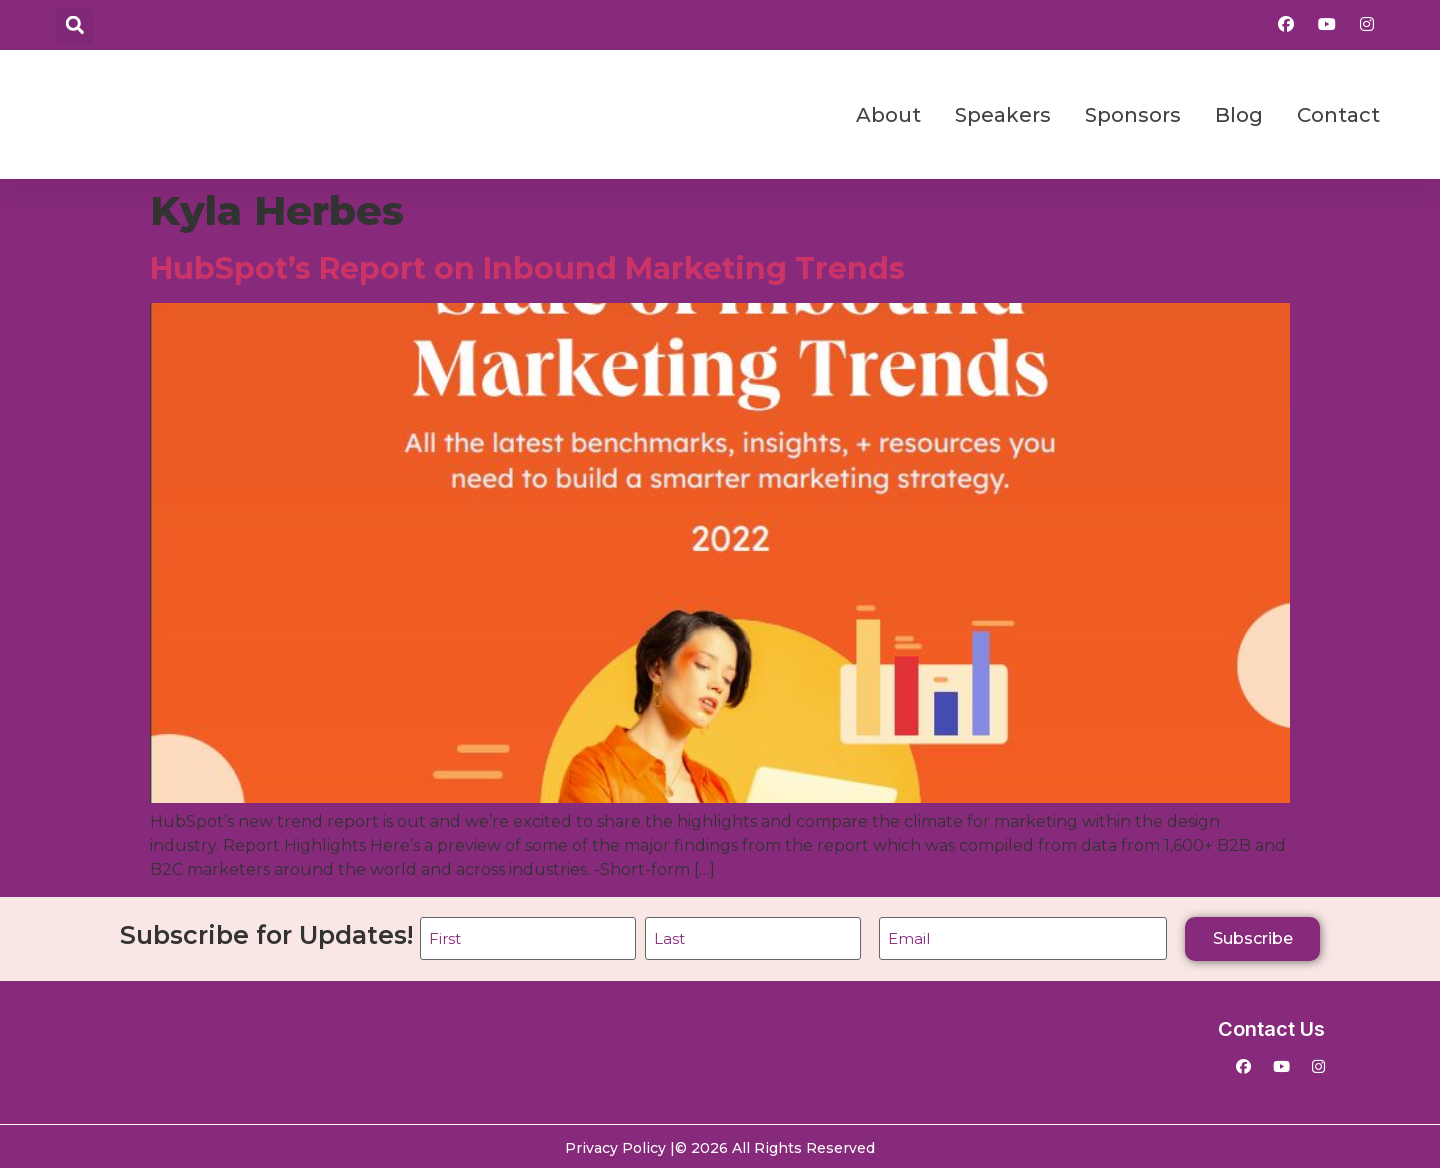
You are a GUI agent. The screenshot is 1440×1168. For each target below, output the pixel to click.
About (888, 115)
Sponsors (1133, 115)
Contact (1338, 115)
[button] (74, 25)
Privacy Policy (615, 1145)
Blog (1239, 115)
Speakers (1003, 115)
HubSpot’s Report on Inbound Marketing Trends (527, 268)
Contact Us (1271, 1027)
